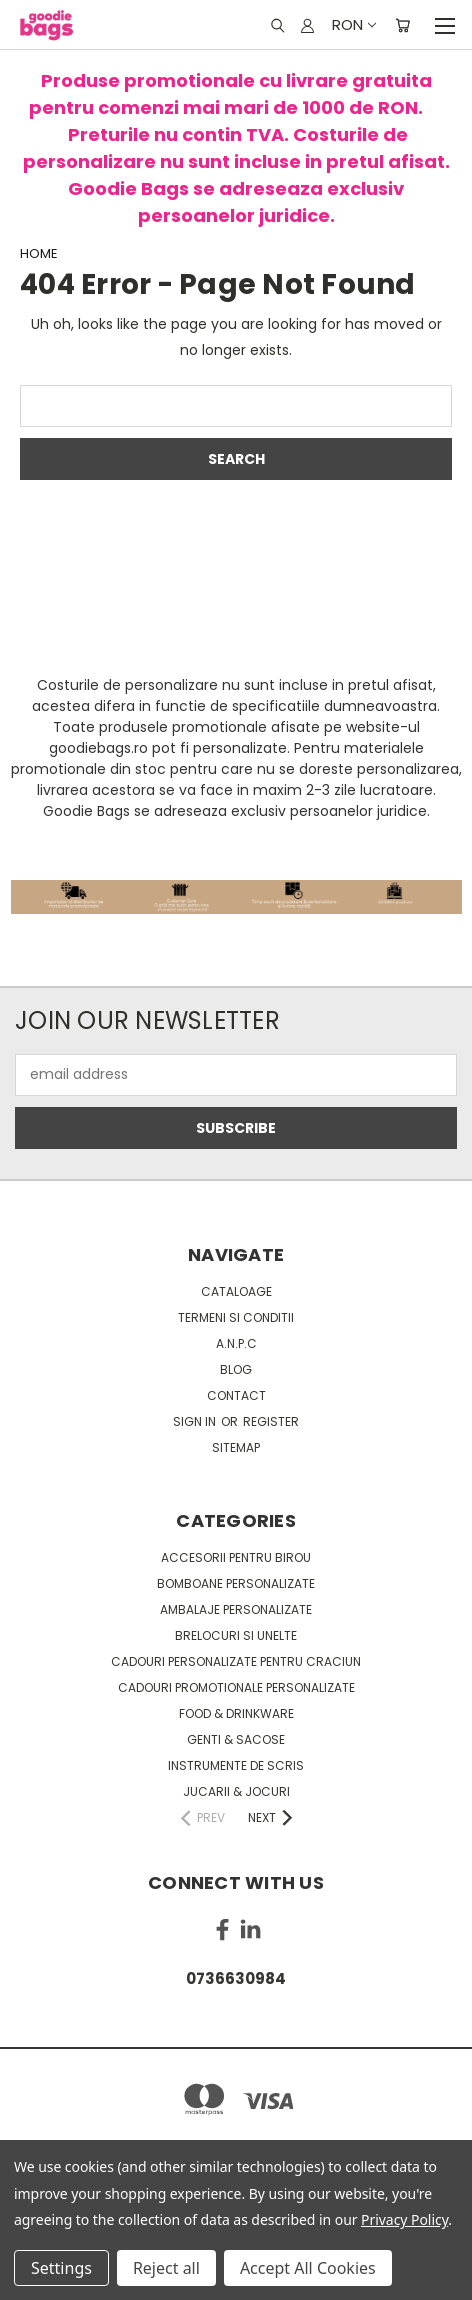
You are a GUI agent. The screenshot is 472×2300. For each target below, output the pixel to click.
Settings (61, 2268)
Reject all (166, 2268)
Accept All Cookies (308, 2268)
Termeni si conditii (236, 1317)
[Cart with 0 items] (402, 25)
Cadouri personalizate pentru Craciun (236, 1661)
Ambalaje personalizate (236, 1609)
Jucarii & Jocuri (236, 1791)
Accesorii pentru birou (236, 1557)
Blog (236, 1369)
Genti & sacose (236, 1739)
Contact (236, 1395)
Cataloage (236, 1291)
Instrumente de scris (236, 1765)
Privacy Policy (404, 2219)
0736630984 (236, 1978)
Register (271, 1421)
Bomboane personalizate (236, 1583)
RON (353, 24)
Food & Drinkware (236, 1713)
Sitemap (236, 1447)
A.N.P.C (236, 1343)
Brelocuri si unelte (236, 1635)
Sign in (196, 1421)
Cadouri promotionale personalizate (236, 1687)
